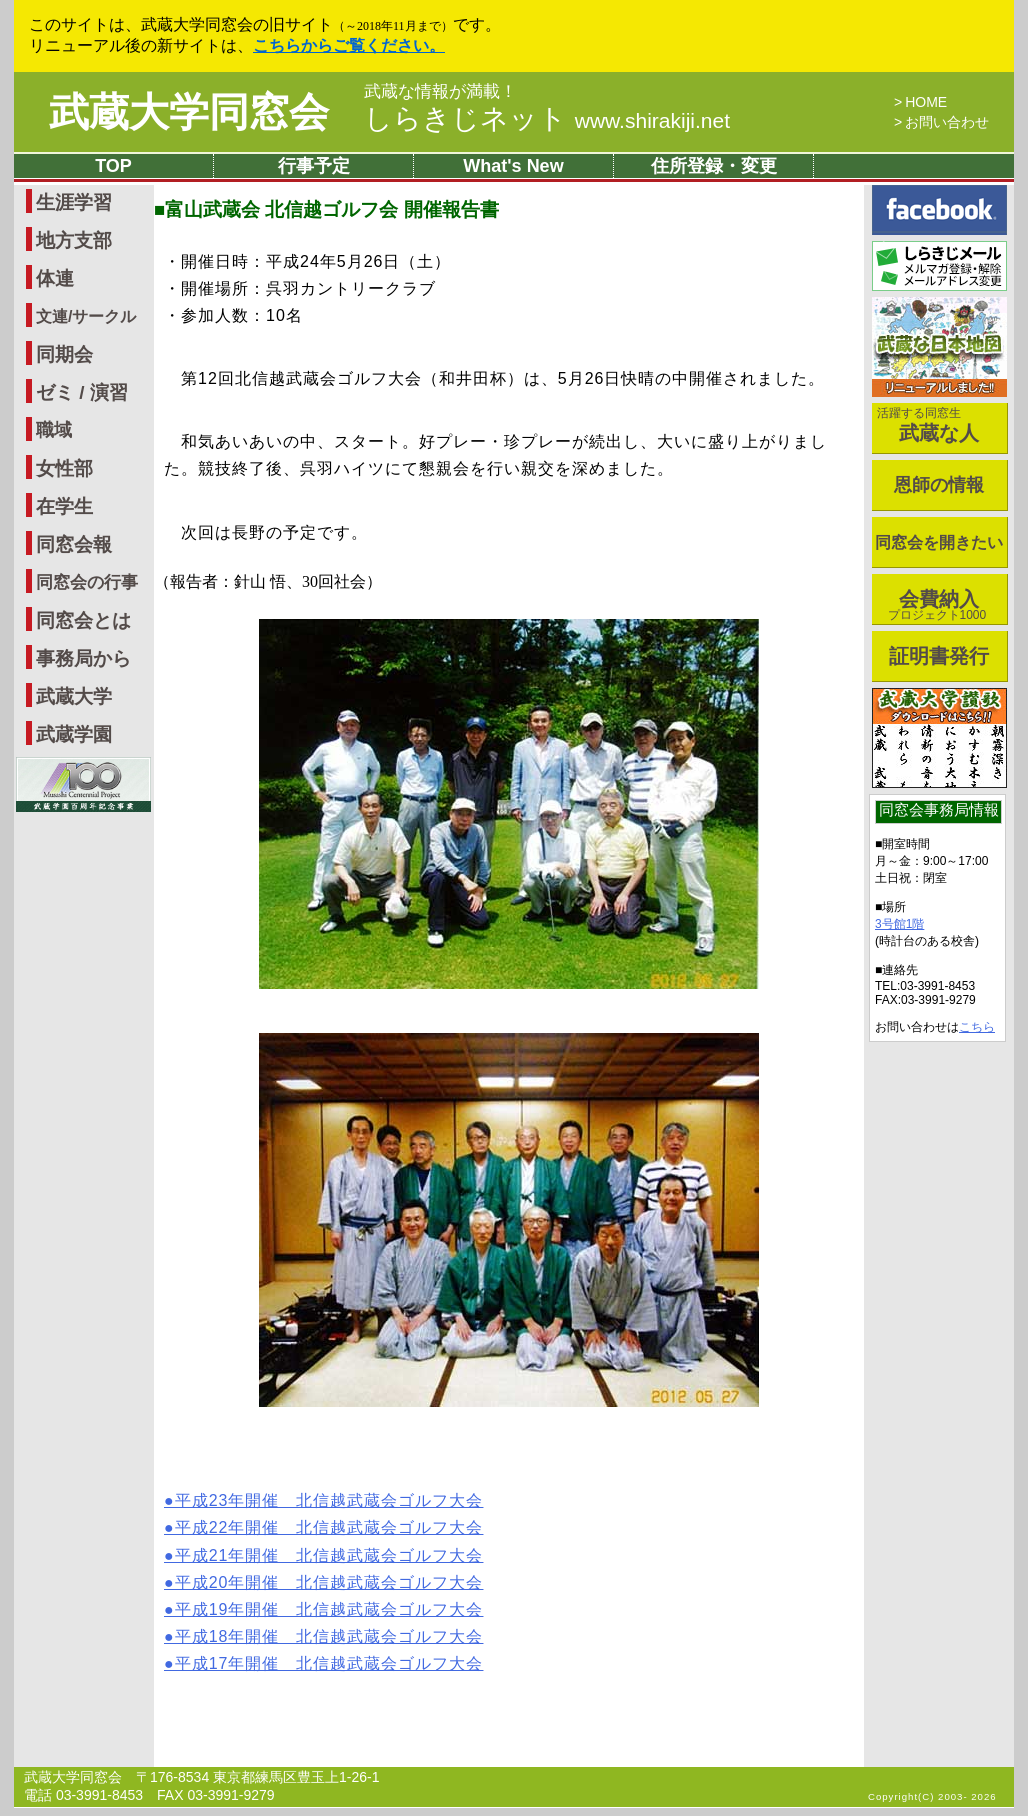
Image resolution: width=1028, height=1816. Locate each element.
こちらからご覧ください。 (349, 45)
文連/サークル (86, 316)
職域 (54, 430)
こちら (977, 1027)
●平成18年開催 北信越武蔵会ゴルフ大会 (323, 1636)
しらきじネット (547, 118)
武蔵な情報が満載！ (440, 92)
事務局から (83, 658)
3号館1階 (899, 924)
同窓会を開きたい (939, 542)
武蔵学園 (74, 734)
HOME (926, 102)
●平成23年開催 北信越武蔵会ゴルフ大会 (323, 1500)
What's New (513, 166)
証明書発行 (939, 656)
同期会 (64, 354)
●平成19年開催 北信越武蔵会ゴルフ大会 (323, 1609)
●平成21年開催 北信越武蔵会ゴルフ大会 (323, 1555)
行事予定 (314, 166)
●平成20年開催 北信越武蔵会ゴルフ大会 (323, 1582)
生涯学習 (74, 202)
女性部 (64, 468)
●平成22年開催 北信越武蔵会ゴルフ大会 (323, 1527)
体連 (55, 278)
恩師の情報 (939, 485)
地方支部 (74, 240)
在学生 (64, 506)
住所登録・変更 (714, 166)
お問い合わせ (947, 122)
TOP (113, 166)
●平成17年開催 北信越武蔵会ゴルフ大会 (323, 1663)
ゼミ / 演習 (82, 392)
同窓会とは (83, 620)
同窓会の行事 (87, 582)
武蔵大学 (74, 696)
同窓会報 (74, 544)
